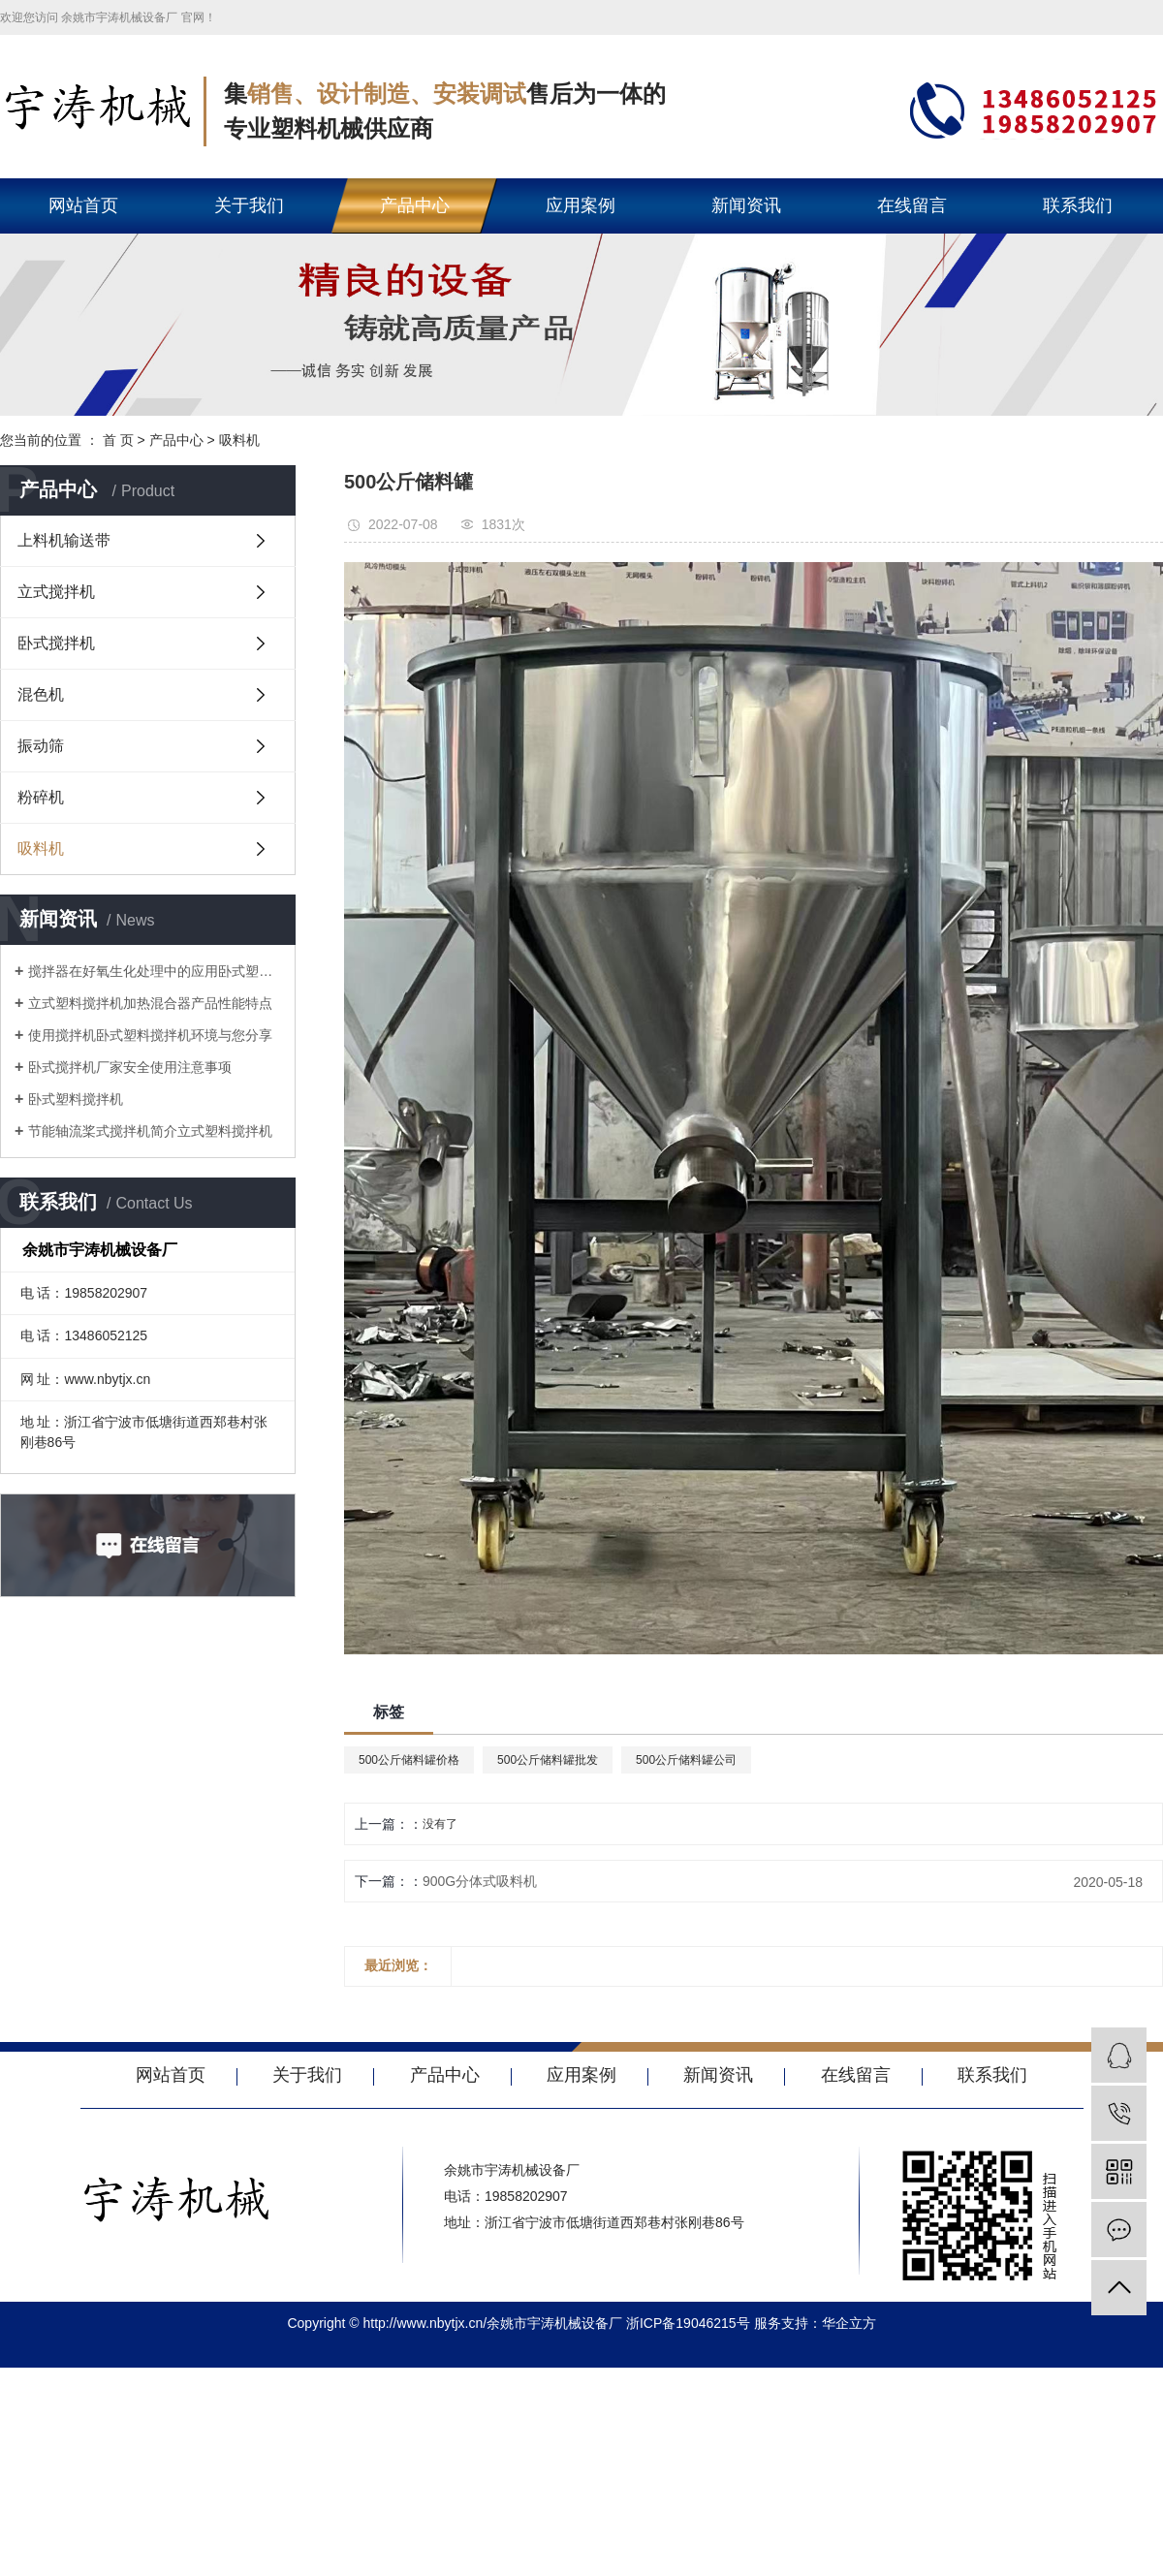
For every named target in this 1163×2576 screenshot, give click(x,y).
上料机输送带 (63, 540)
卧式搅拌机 (56, 643)
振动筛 (40, 746)
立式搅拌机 (56, 591)
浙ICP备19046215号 (688, 2323)
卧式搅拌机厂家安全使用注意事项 (130, 1067)
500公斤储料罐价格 (409, 1760)
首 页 (118, 440)
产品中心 (415, 205)
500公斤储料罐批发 (547, 1760)
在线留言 (912, 205)
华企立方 (849, 2323)
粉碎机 (40, 797)
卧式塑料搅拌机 (75, 1099)
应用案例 (580, 205)
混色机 (40, 694)
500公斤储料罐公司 (686, 1760)
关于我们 (249, 205)
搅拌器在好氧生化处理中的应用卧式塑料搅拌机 (154, 971)
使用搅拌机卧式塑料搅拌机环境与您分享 (150, 1035)
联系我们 (1078, 205)
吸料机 (239, 440)
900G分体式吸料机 (480, 1881)
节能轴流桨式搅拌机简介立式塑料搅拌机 (150, 1131)
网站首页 (83, 205)
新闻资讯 (746, 205)
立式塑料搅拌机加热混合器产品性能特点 (150, 1003)
